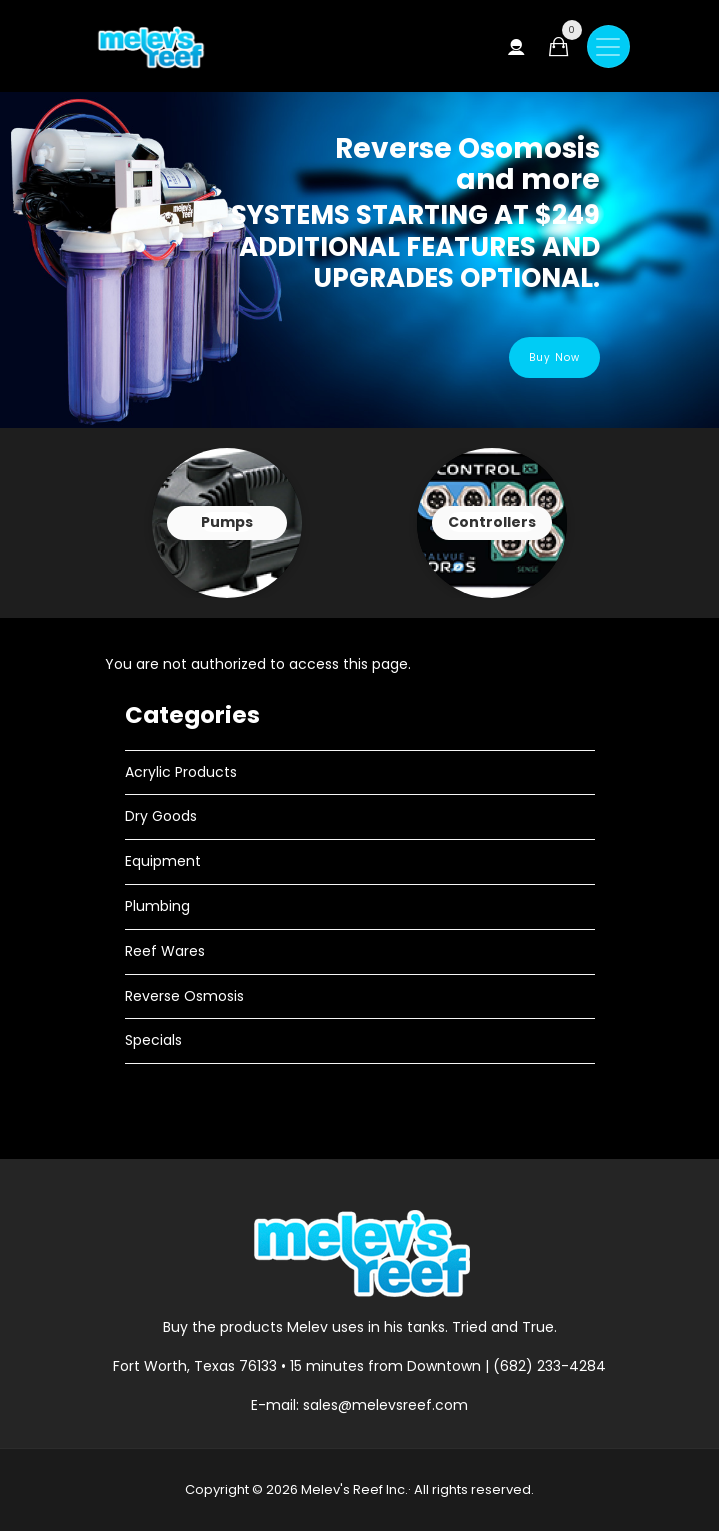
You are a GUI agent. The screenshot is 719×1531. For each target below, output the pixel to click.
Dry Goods (161, 816)
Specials (153, 1040)
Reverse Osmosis (184, 996)
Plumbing (157, 906)
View (227, 523)
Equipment (163, 861)
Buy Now (554, 357)
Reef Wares (165, 951)
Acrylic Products (181, 772)
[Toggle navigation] (608, 46)
